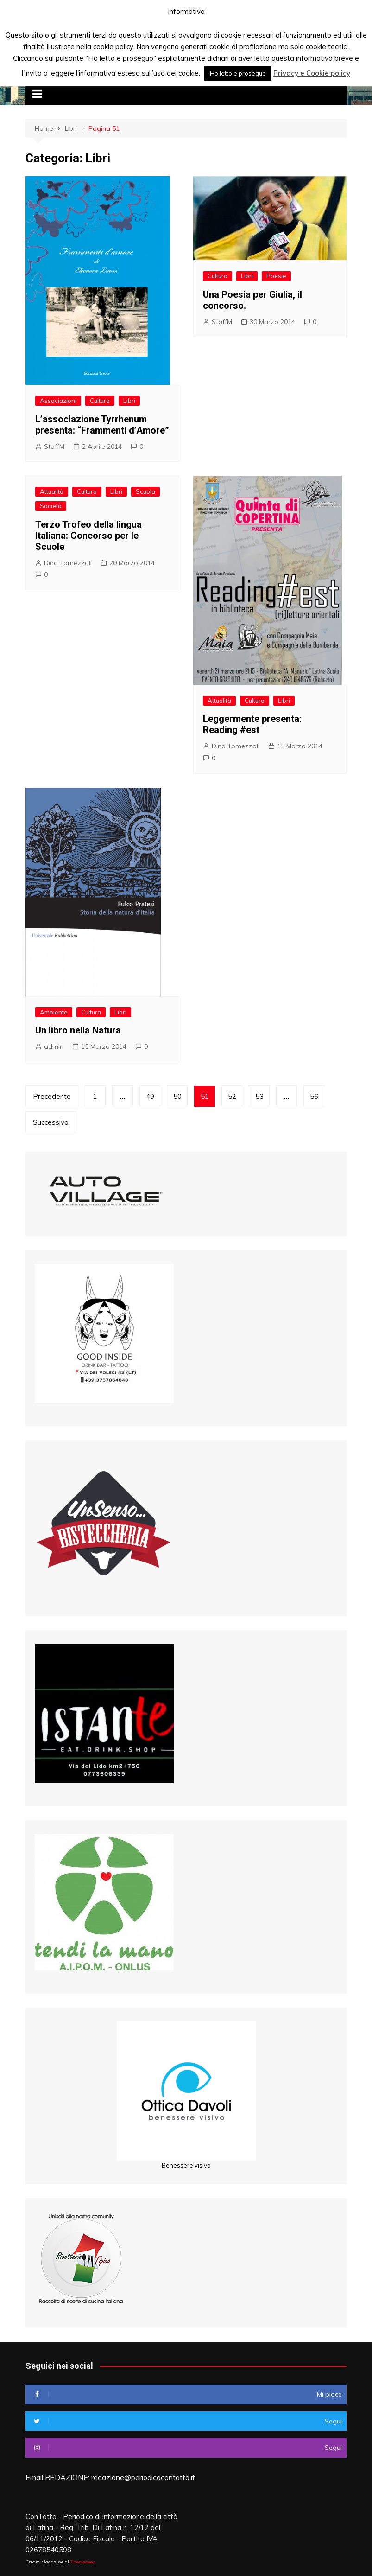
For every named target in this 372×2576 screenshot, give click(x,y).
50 (177, 1096)
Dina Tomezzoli (68, 563)
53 (259, 1096)
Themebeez (82, 2562)
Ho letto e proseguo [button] (238, 73)
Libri (129, 400)
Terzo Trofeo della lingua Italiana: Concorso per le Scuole (88, 535)
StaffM (54, 446)
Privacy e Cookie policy (311, 73)
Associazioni (58, 400)
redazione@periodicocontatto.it (143, 2477)
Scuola (145, 491)
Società (51, 506)
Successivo (51, 1122)
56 (314, 1096)
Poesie (276, 276)
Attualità (51, 491)
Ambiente (54, 1012)
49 (150, 1096)
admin (53, 1046)
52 (232, 1096)
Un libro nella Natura (78, 1030)
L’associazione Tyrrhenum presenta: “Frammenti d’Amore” (102, 425)
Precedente (52, 1096)
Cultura (100, 400)
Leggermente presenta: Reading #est (252, 724)
